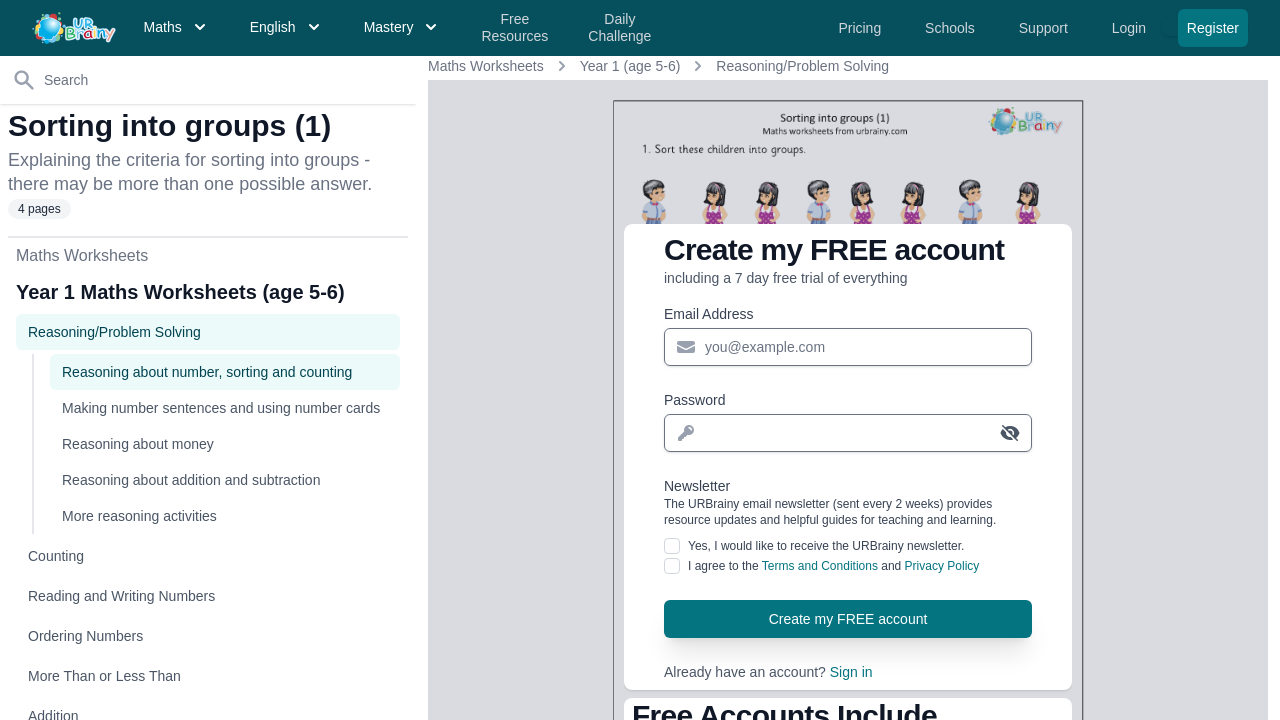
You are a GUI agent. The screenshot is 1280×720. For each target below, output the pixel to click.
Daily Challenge (619, 28)
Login (1131, 28)
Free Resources (514, 28)
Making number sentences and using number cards (221, 408)
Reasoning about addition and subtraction (191, 480)
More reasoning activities (139, 516)
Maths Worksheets (486, 66)
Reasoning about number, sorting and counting (207, 372)
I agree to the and (833, 566)
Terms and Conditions (820, 566)
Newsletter (848, 503)
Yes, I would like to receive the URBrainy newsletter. (826, 546)
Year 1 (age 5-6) (630, 66)
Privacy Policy (942, 566)
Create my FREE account (848, 619)
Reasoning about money (138, 444)
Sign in (851, 672)
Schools (952, 28)
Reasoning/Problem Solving (802, 66)
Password (694, 400)
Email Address (708, 314)
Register (1213, 28)
